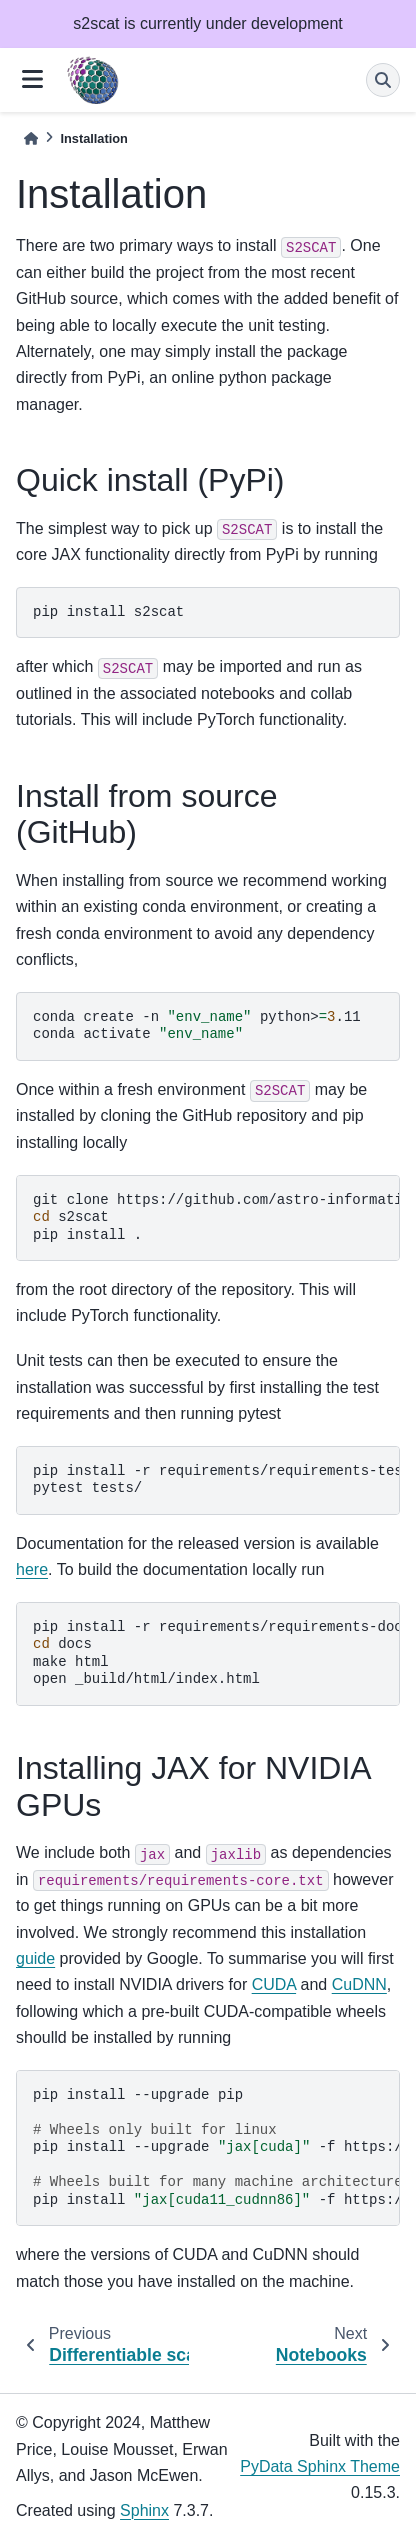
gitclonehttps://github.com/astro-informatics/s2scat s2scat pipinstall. (216, 1217)
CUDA (274, 1984)
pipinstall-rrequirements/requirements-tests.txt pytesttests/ (216, 1480)
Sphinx (144, 2510)
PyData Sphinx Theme (320, 2466)
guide (35, 1958)
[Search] (383, 80)
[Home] (31, 138)
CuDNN (359, 1984)
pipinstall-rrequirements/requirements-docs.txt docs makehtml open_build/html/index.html (216, 1653)
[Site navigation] (32, 80)
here (32, 1569)
